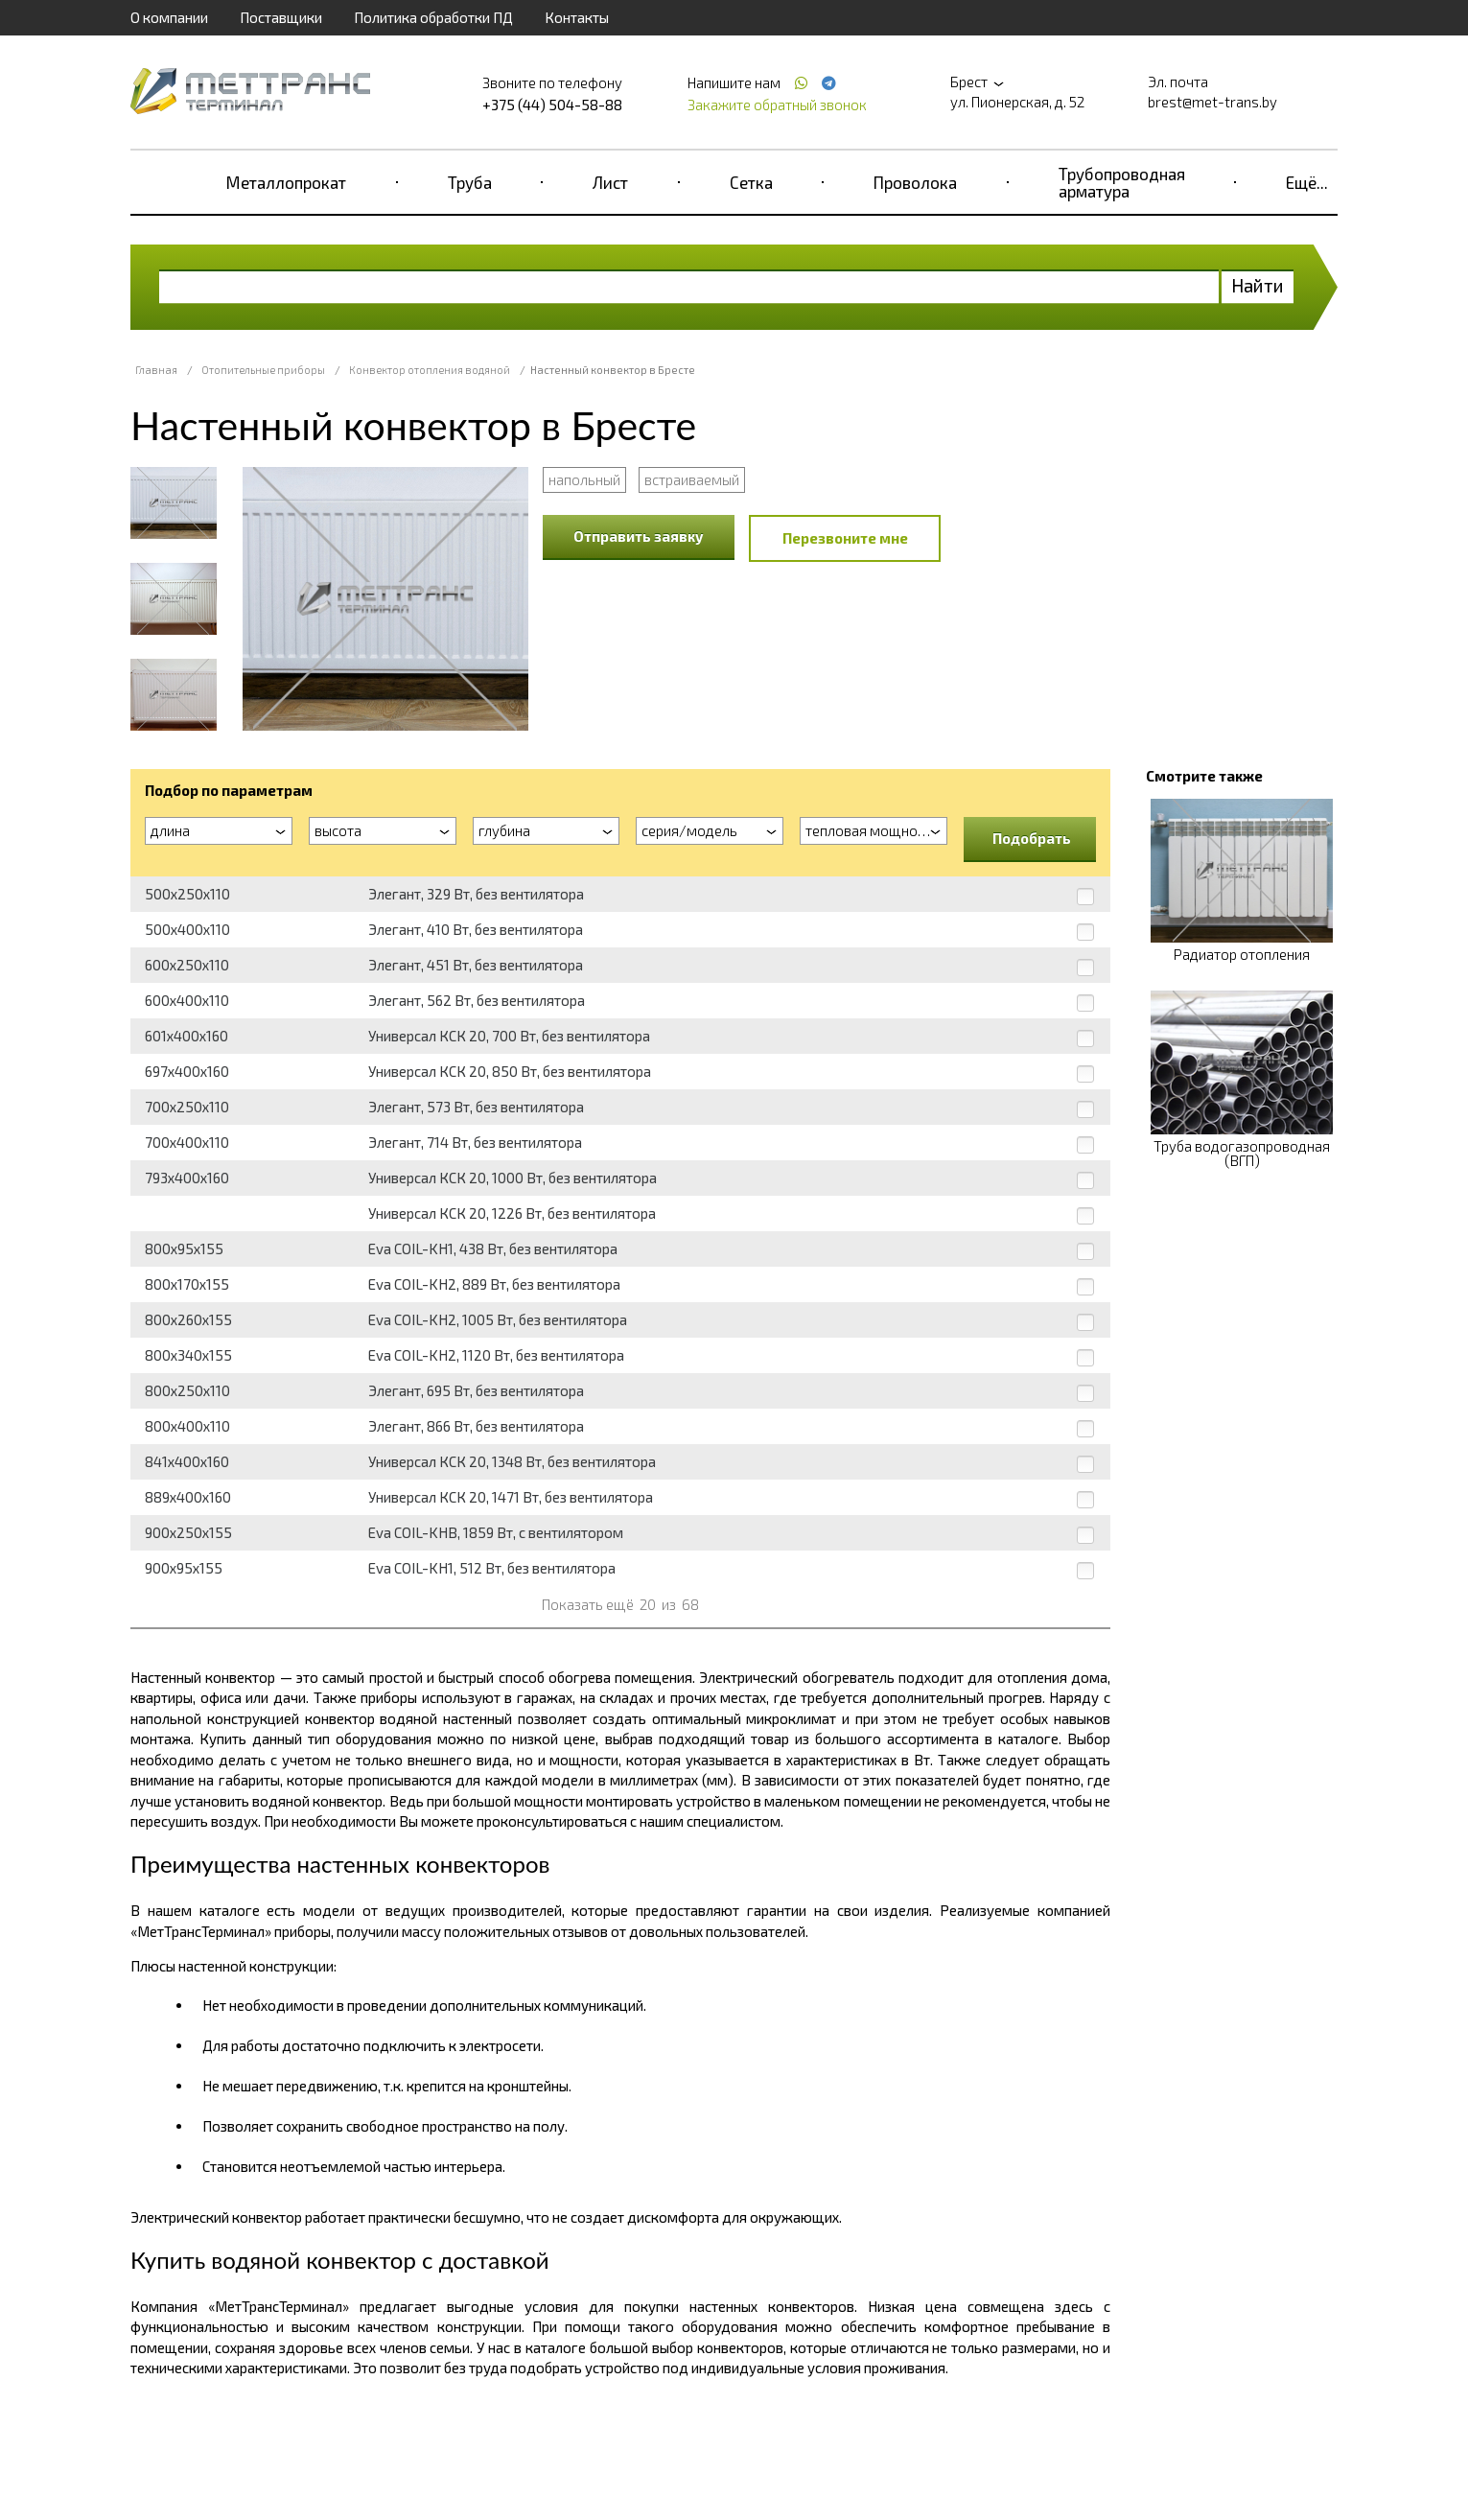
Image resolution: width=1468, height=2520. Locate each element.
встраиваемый (691, 479)
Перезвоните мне (845, 538)
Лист (610, 182)
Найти (1257, 285)
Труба (470, 182)
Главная (156, 369)
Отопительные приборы (263, 369)
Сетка (751, 182)
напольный (584, 479)
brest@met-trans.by (1212, 101)
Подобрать (1031, 838)
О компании (169, 17)
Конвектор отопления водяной (429, 369)
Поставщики (281, 17)
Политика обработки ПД (433, 17)
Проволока (915, 182)
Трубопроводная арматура (1122, 182)
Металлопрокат (286, 182)
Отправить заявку (638, 536)
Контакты (577, 17)
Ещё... (1307, 182)
